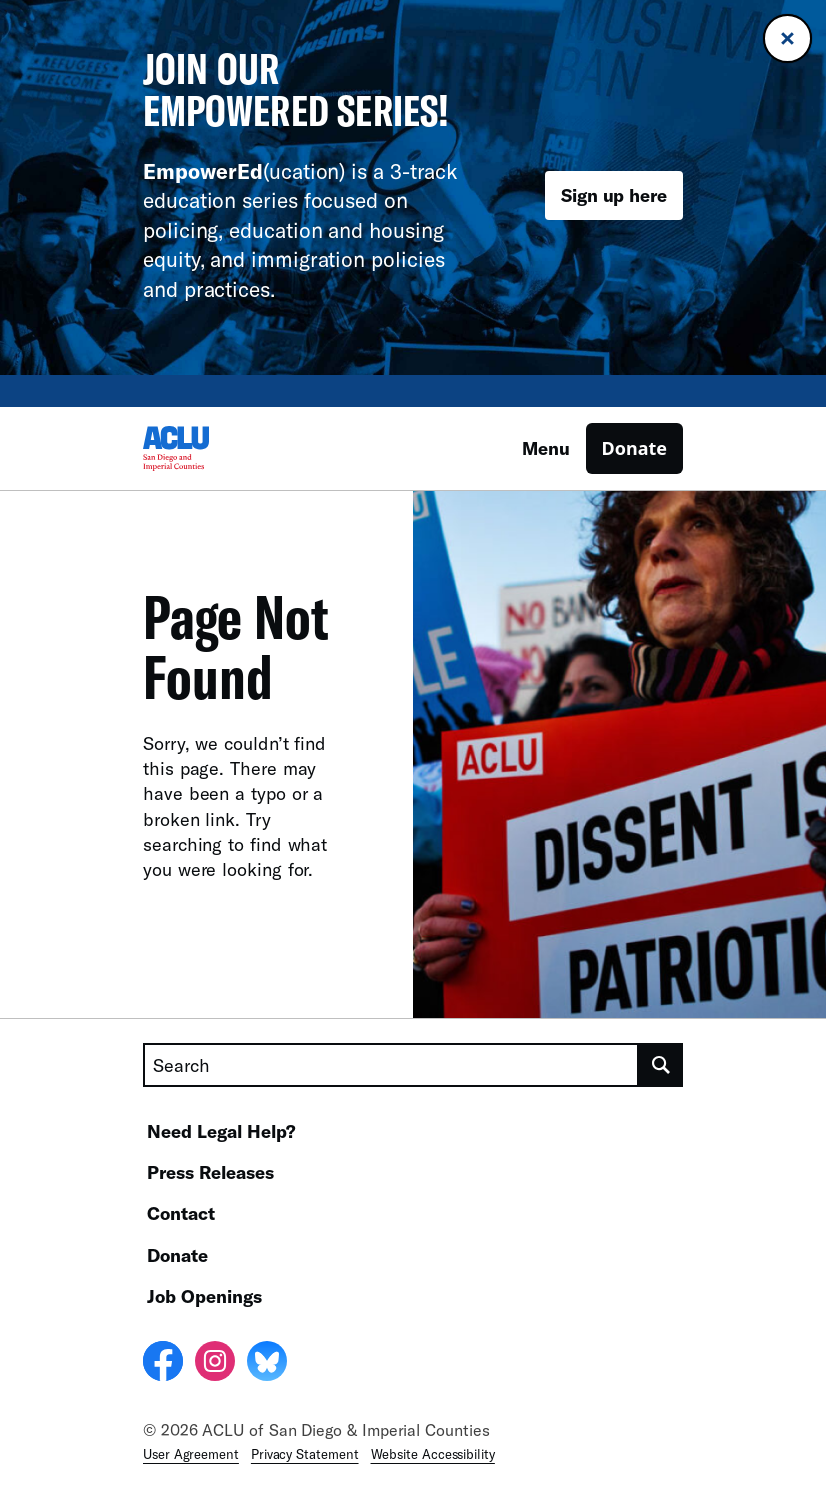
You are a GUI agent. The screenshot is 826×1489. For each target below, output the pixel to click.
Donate (634, 448)
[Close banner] (787, 38)
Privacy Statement (305, 1454)
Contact (181, 1213)
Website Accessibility (433, 1454)
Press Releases (210, 1172)
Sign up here (614, 195)
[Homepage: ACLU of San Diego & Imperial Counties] (213, 448)
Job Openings (204, 1296)
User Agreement (191, 1454)
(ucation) (244, 170)
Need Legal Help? (221, 1131)
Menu (546, 448)
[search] (661, 1065)
